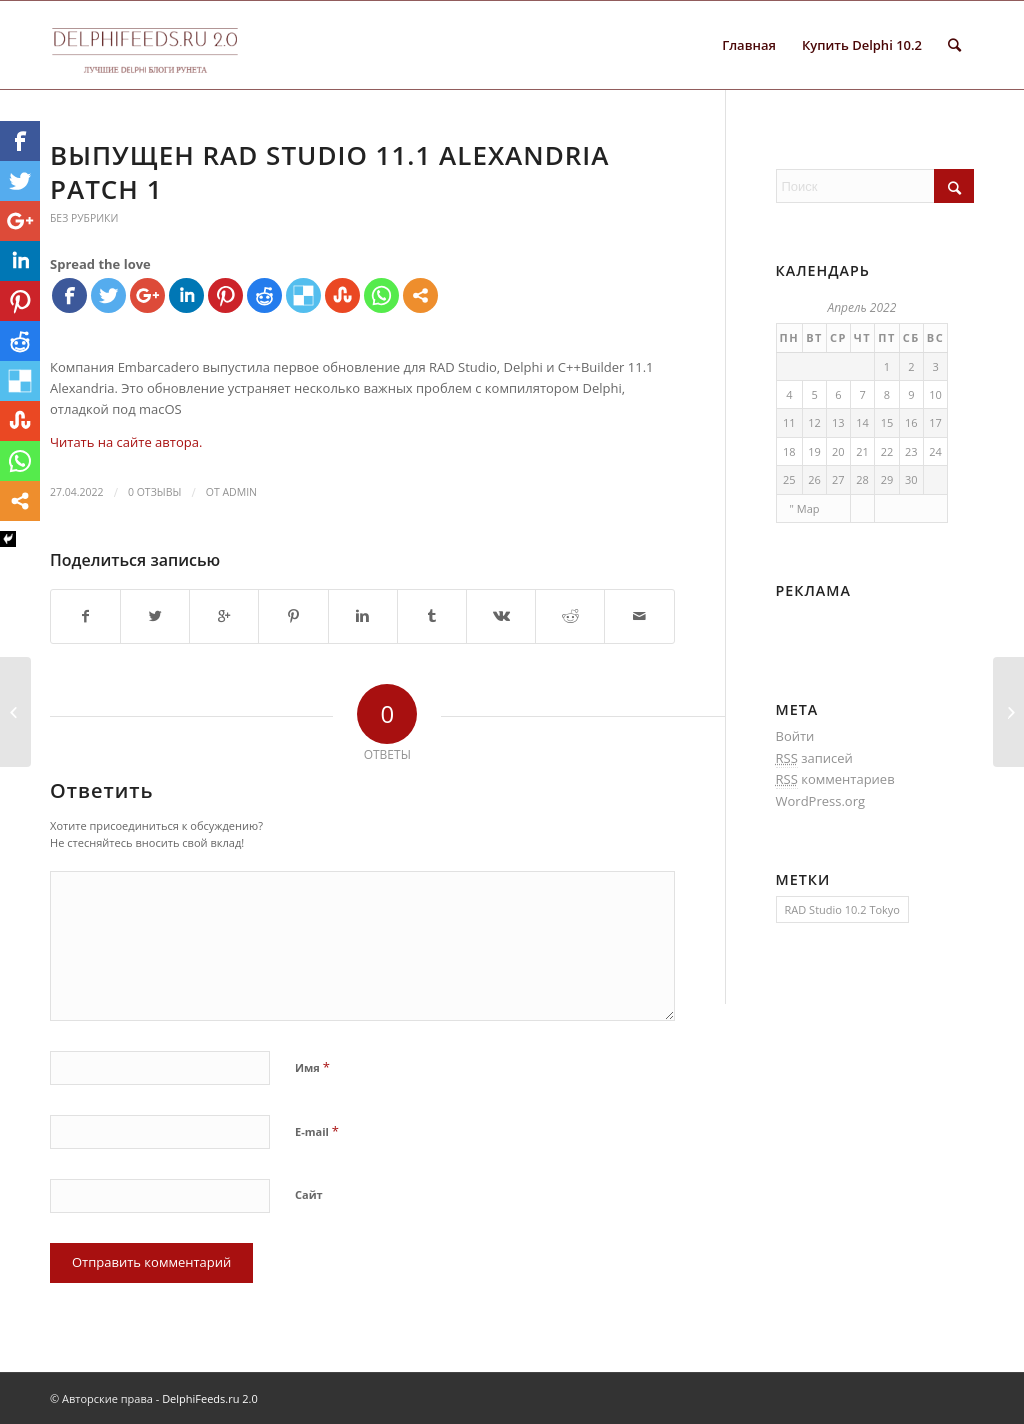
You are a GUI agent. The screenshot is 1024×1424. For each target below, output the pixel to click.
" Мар (805, 508)
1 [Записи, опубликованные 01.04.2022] (887, 366)
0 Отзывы (154, 492)
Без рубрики (84, 218)
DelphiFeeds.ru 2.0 (210, 1398)
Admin (239, 492)
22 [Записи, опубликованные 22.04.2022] (887, 451)
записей (814, 758)
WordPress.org (821, 801)
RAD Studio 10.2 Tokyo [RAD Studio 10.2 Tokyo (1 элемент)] (842, 909)
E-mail (317, 1131)
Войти (795, 736)
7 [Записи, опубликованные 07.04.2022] (862, 394)
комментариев (835, 779)
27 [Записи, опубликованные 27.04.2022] (838, 479)
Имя (312, 1067)
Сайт (309, 1194)
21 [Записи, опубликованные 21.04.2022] (862, 451)
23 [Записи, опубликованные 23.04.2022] (911, 451)
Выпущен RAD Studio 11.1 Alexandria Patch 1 (329, 172)
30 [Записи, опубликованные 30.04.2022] (911, 479)
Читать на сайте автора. (126, 442)
